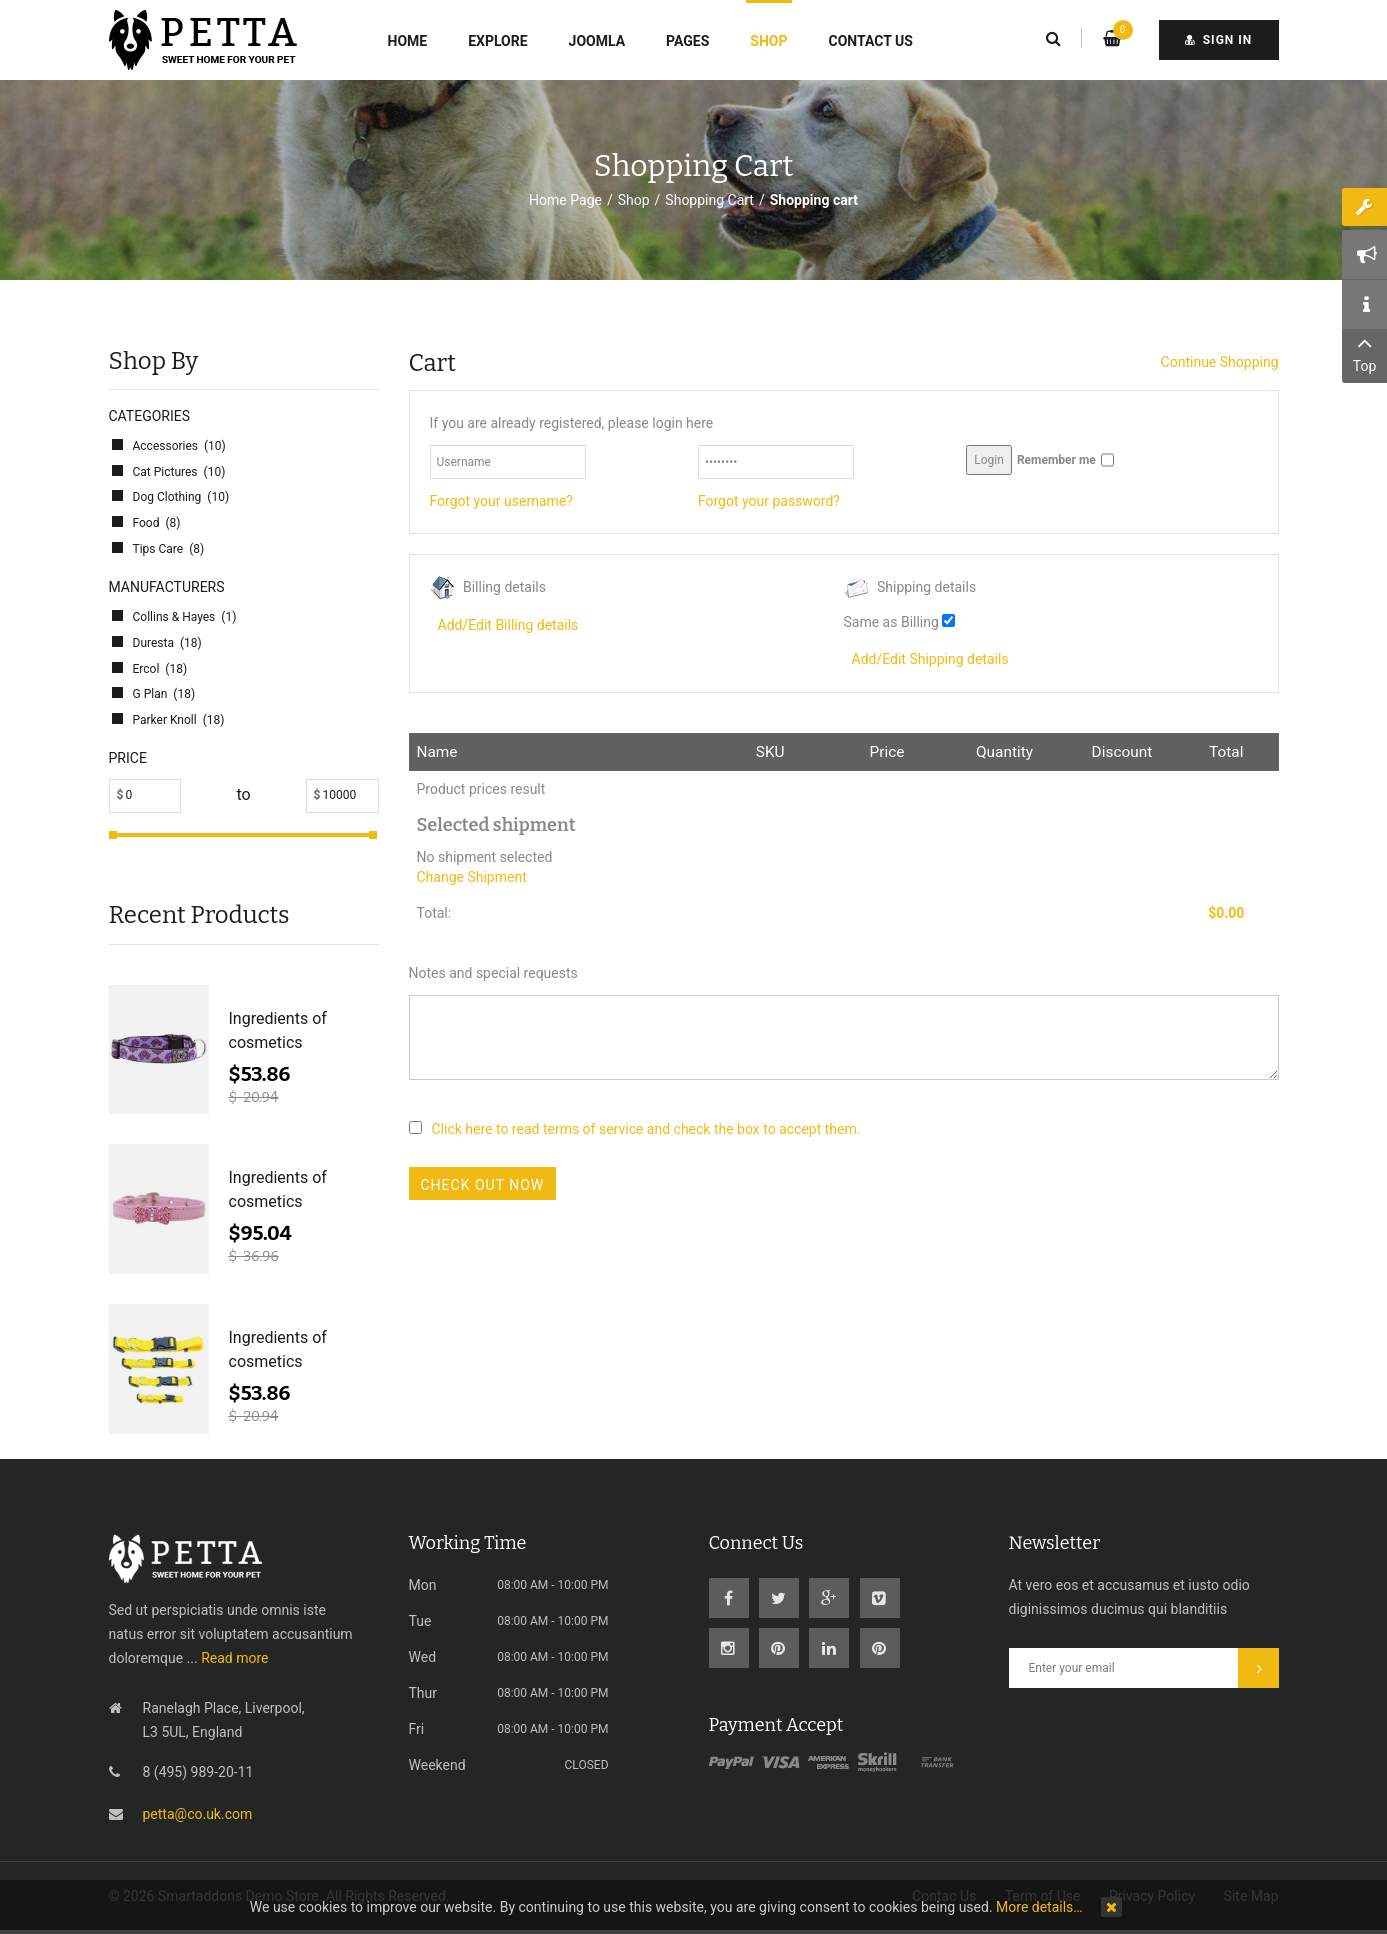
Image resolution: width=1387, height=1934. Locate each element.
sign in (1219, 40)
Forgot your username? (501, 501)
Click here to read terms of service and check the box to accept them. (646, 1129)
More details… (1039, 1907)
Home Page (565, 200)
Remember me (1056, 460)
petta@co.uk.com (198, 1814)
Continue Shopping (1220, 362)
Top (1364, 352)
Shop (634, 200)
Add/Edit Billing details (508, 625)
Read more (234, 1658)
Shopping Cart (709, 200)
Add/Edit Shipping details (930, 659)
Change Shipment (472, 877)
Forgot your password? (769, 501)
